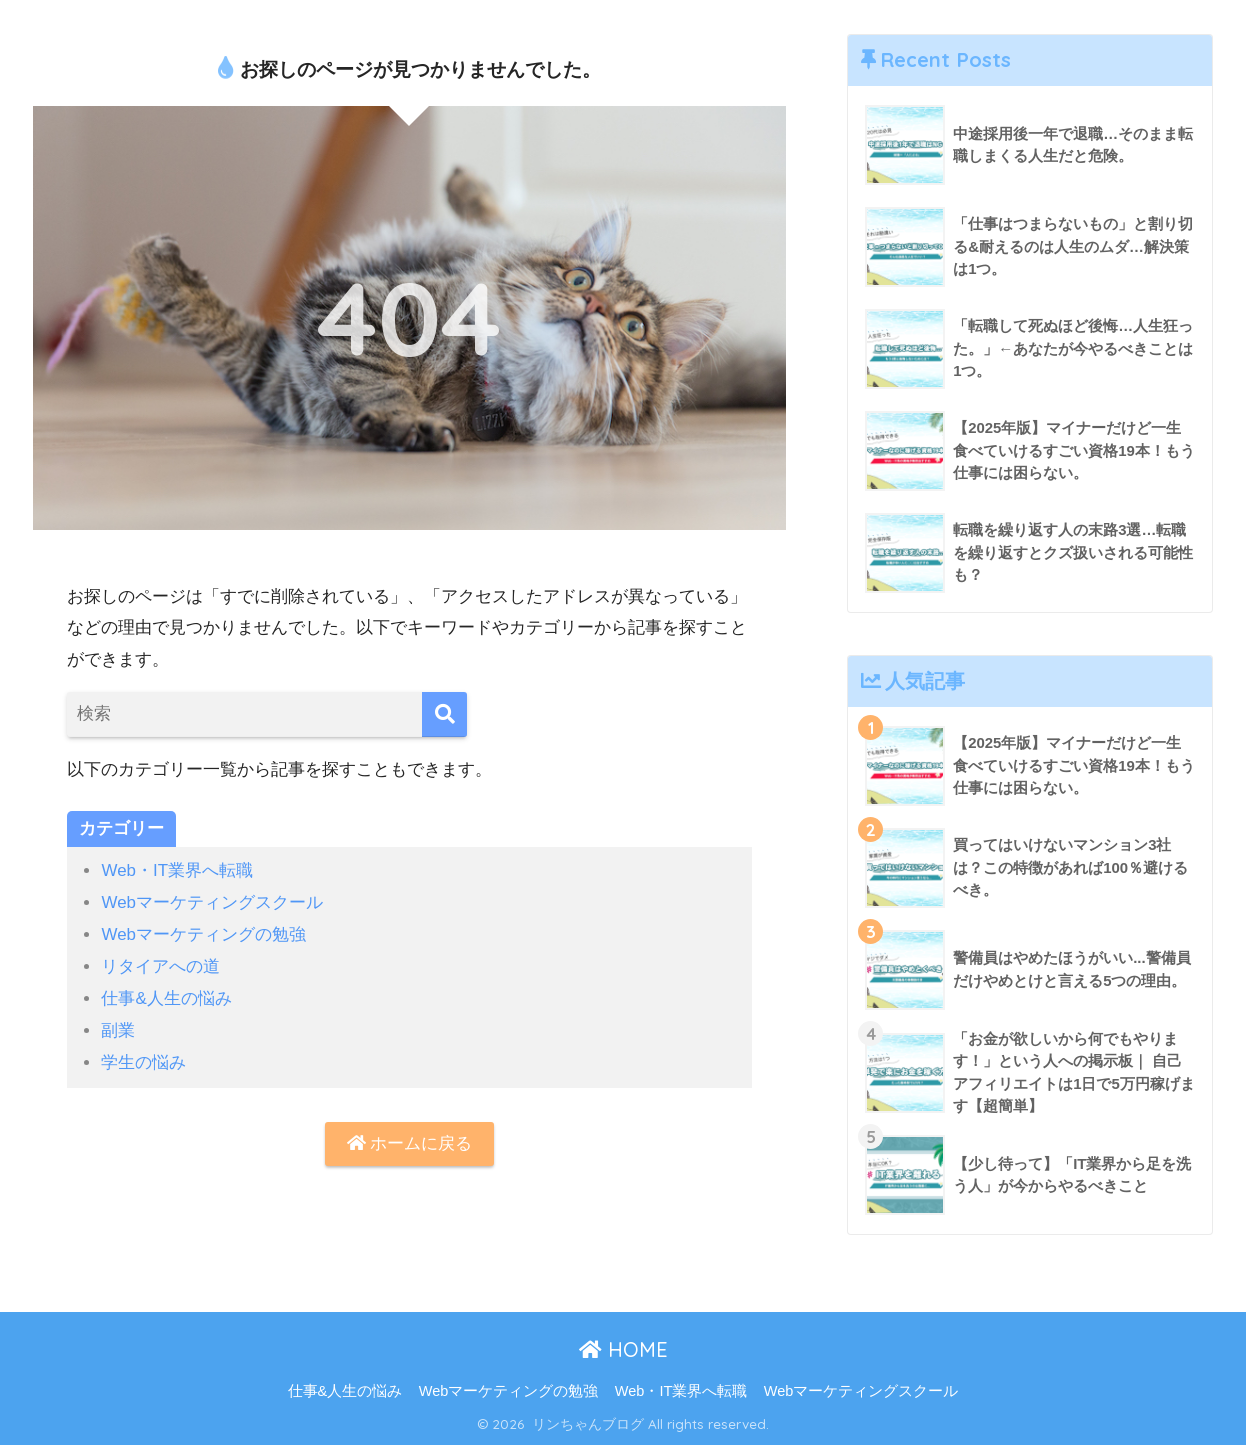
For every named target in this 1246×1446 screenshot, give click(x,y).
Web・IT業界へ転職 (177, 870)
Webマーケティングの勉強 (203, 933)
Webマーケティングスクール (212, 902)
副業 (118, 1027)
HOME (623, 1350)
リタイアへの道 (160, 964)
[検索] (444, 714)
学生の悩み (143, 1058)
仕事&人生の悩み (166, 996)
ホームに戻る (410, 1139)
